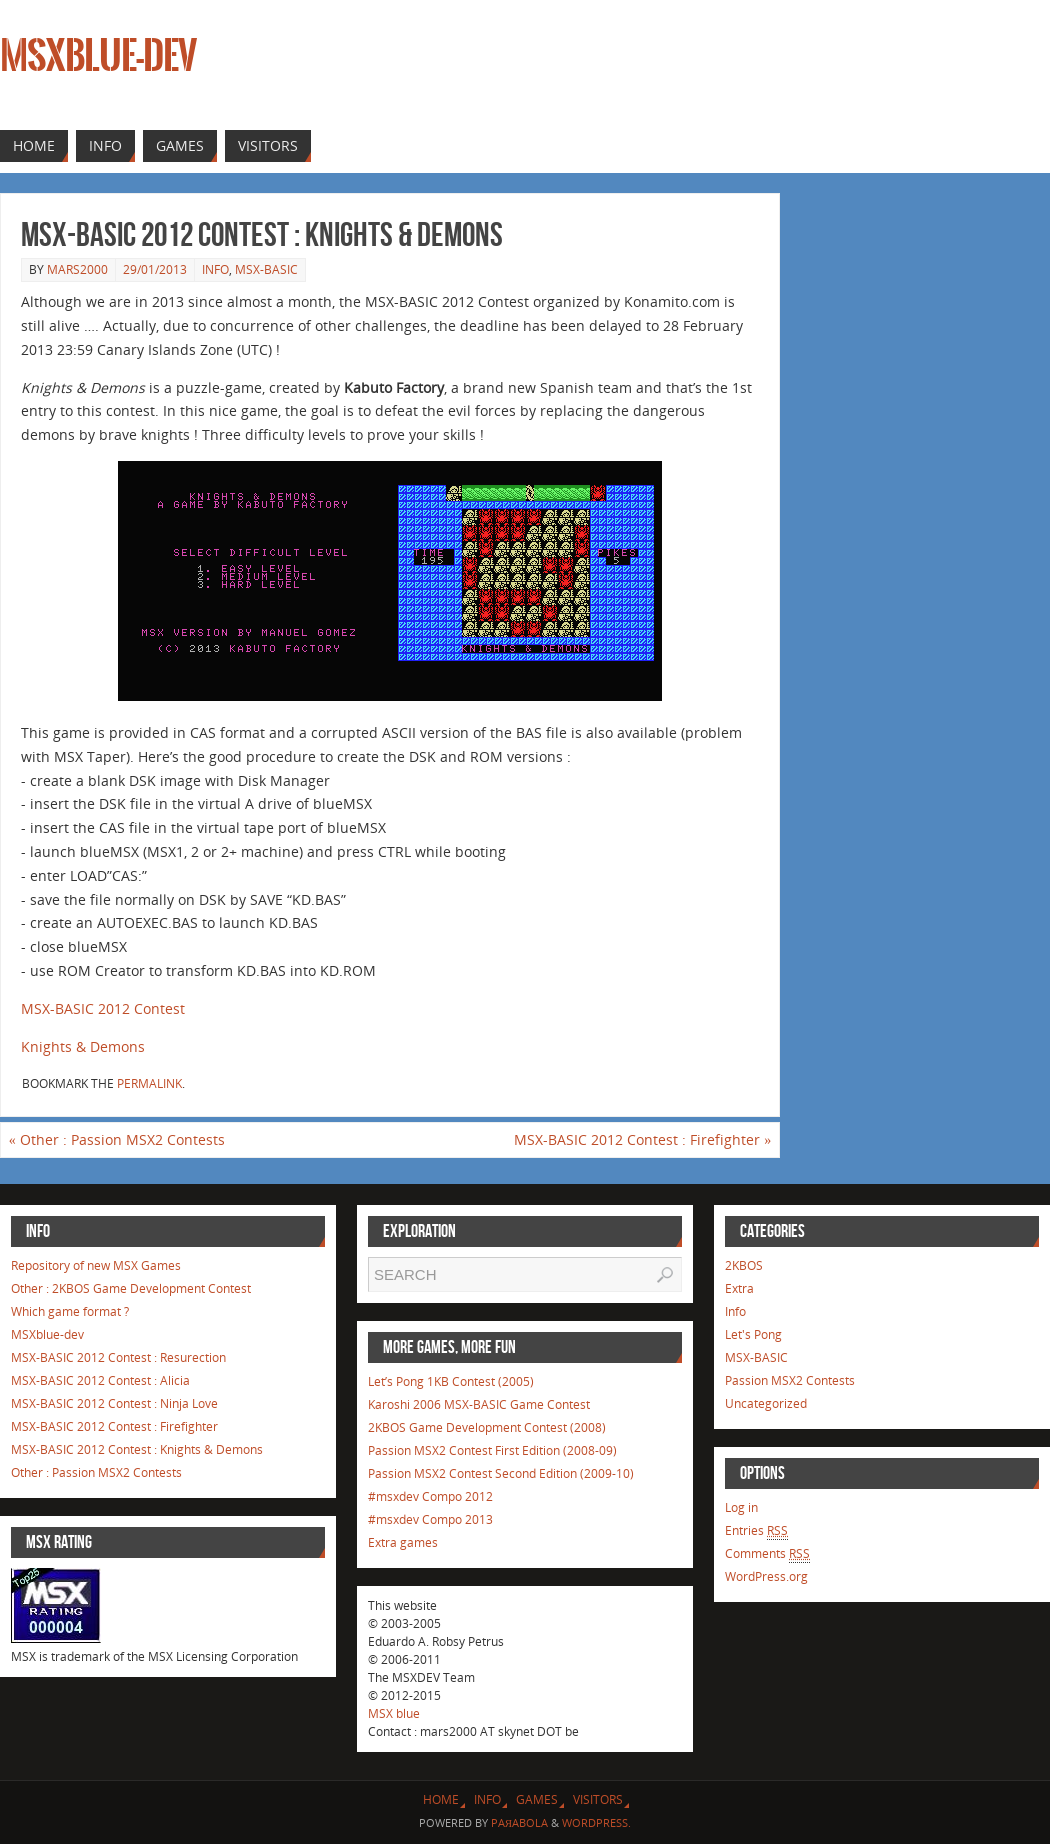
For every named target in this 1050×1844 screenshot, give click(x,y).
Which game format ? (70, 1311)
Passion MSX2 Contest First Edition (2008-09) (492, 1450)
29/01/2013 (155, 269)
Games (537, 1799)
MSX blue (394, 1713)
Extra (739, 1288)
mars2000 (77, 269)
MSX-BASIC (266, 269)
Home (441, 1799)
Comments (767, 1554)
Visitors (598, 1799)
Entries (756, 1531)
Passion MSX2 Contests (790, 1380)
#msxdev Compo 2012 (430, 1496)
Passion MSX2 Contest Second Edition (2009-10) (501, 1473)
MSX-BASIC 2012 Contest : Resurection (118, 1357)
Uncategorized (766, 1403)
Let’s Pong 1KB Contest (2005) (451, 1381)
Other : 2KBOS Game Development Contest (131, 1288)
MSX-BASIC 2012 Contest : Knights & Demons (137, 1449)
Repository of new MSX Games (96, 1265)
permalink (149, 1083)
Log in (741, 1507)
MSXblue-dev (98, 56)
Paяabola (519, 1822)
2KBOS (744, 1265)
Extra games (403, 1542)
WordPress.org (766, 1576)
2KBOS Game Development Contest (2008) (487, 1427)
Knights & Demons (83, 1046)
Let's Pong (753, 1334)
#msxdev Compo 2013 (430, 1519)
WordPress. (596, 1822)
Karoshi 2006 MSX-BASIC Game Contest (479, 1404)
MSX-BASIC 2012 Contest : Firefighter (642, 1139)
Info (215, 269)
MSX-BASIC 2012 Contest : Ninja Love (114, 1403)
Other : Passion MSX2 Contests (117, 1139)
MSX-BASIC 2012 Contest (103, 1008)
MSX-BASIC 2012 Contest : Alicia (100, 1380)
